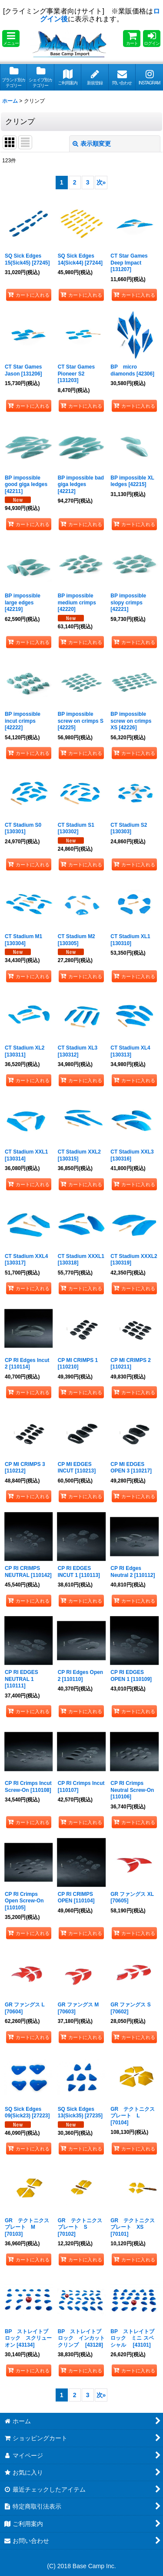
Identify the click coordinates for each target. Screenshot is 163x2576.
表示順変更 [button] (92, 143)
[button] (11, 38)
